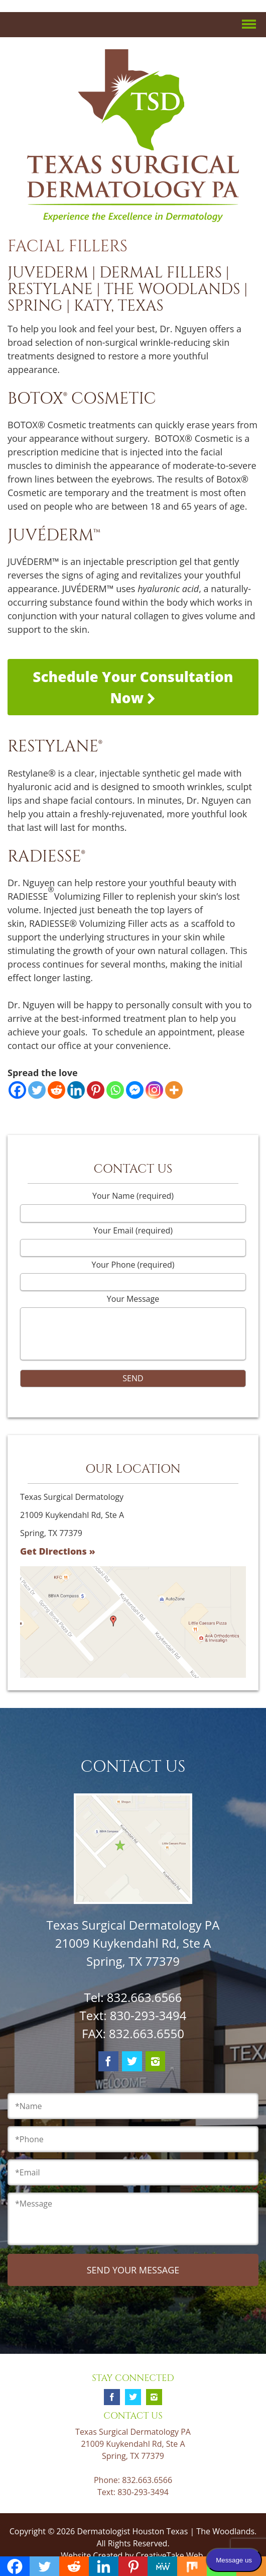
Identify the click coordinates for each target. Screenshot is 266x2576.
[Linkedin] (76, 1090)
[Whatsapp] (115, 1090)
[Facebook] (17, 1090)
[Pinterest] (95, 1090)
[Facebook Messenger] (135, 1090)
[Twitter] (37, 1090)
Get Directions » (57, 1551)
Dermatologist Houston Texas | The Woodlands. (166, 2531)
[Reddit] (56, 1090)
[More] (174, 1090)
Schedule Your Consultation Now (133, 687)
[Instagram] (154, 1090)
